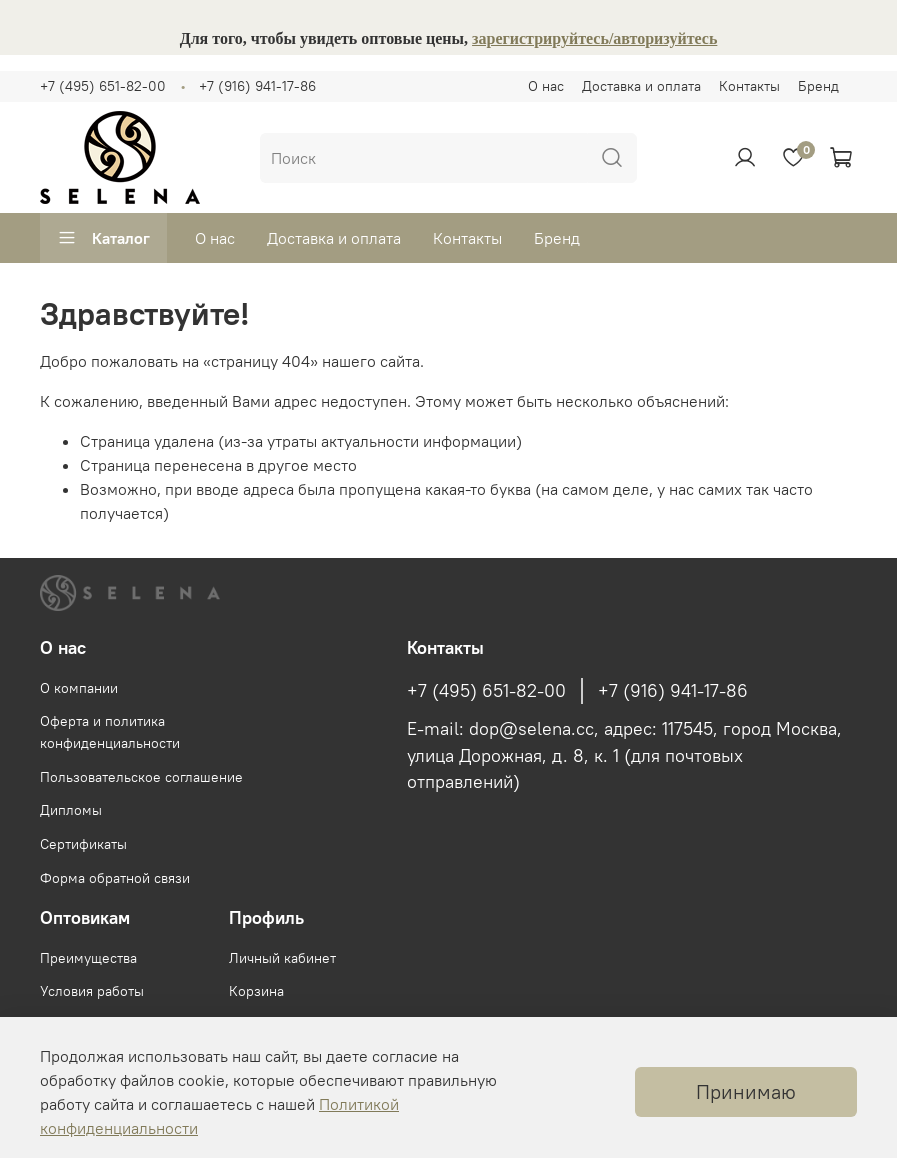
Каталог (103, 238)
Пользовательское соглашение (141, 777)
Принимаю (746, 1091)
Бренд (818, 86)
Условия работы (92, 991)
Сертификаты (83, 844)
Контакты (749, 86)
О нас (546, 86)
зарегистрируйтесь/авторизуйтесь (594, 38)
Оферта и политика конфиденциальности (110, 732)
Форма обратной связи (115, 878)
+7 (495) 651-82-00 (103, 86)
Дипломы (71, 810)
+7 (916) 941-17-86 (257, 86)
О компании (79, 688)
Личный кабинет (282, 958)
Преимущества (88, 958)
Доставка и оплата (641, 86)
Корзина (256, 991)
